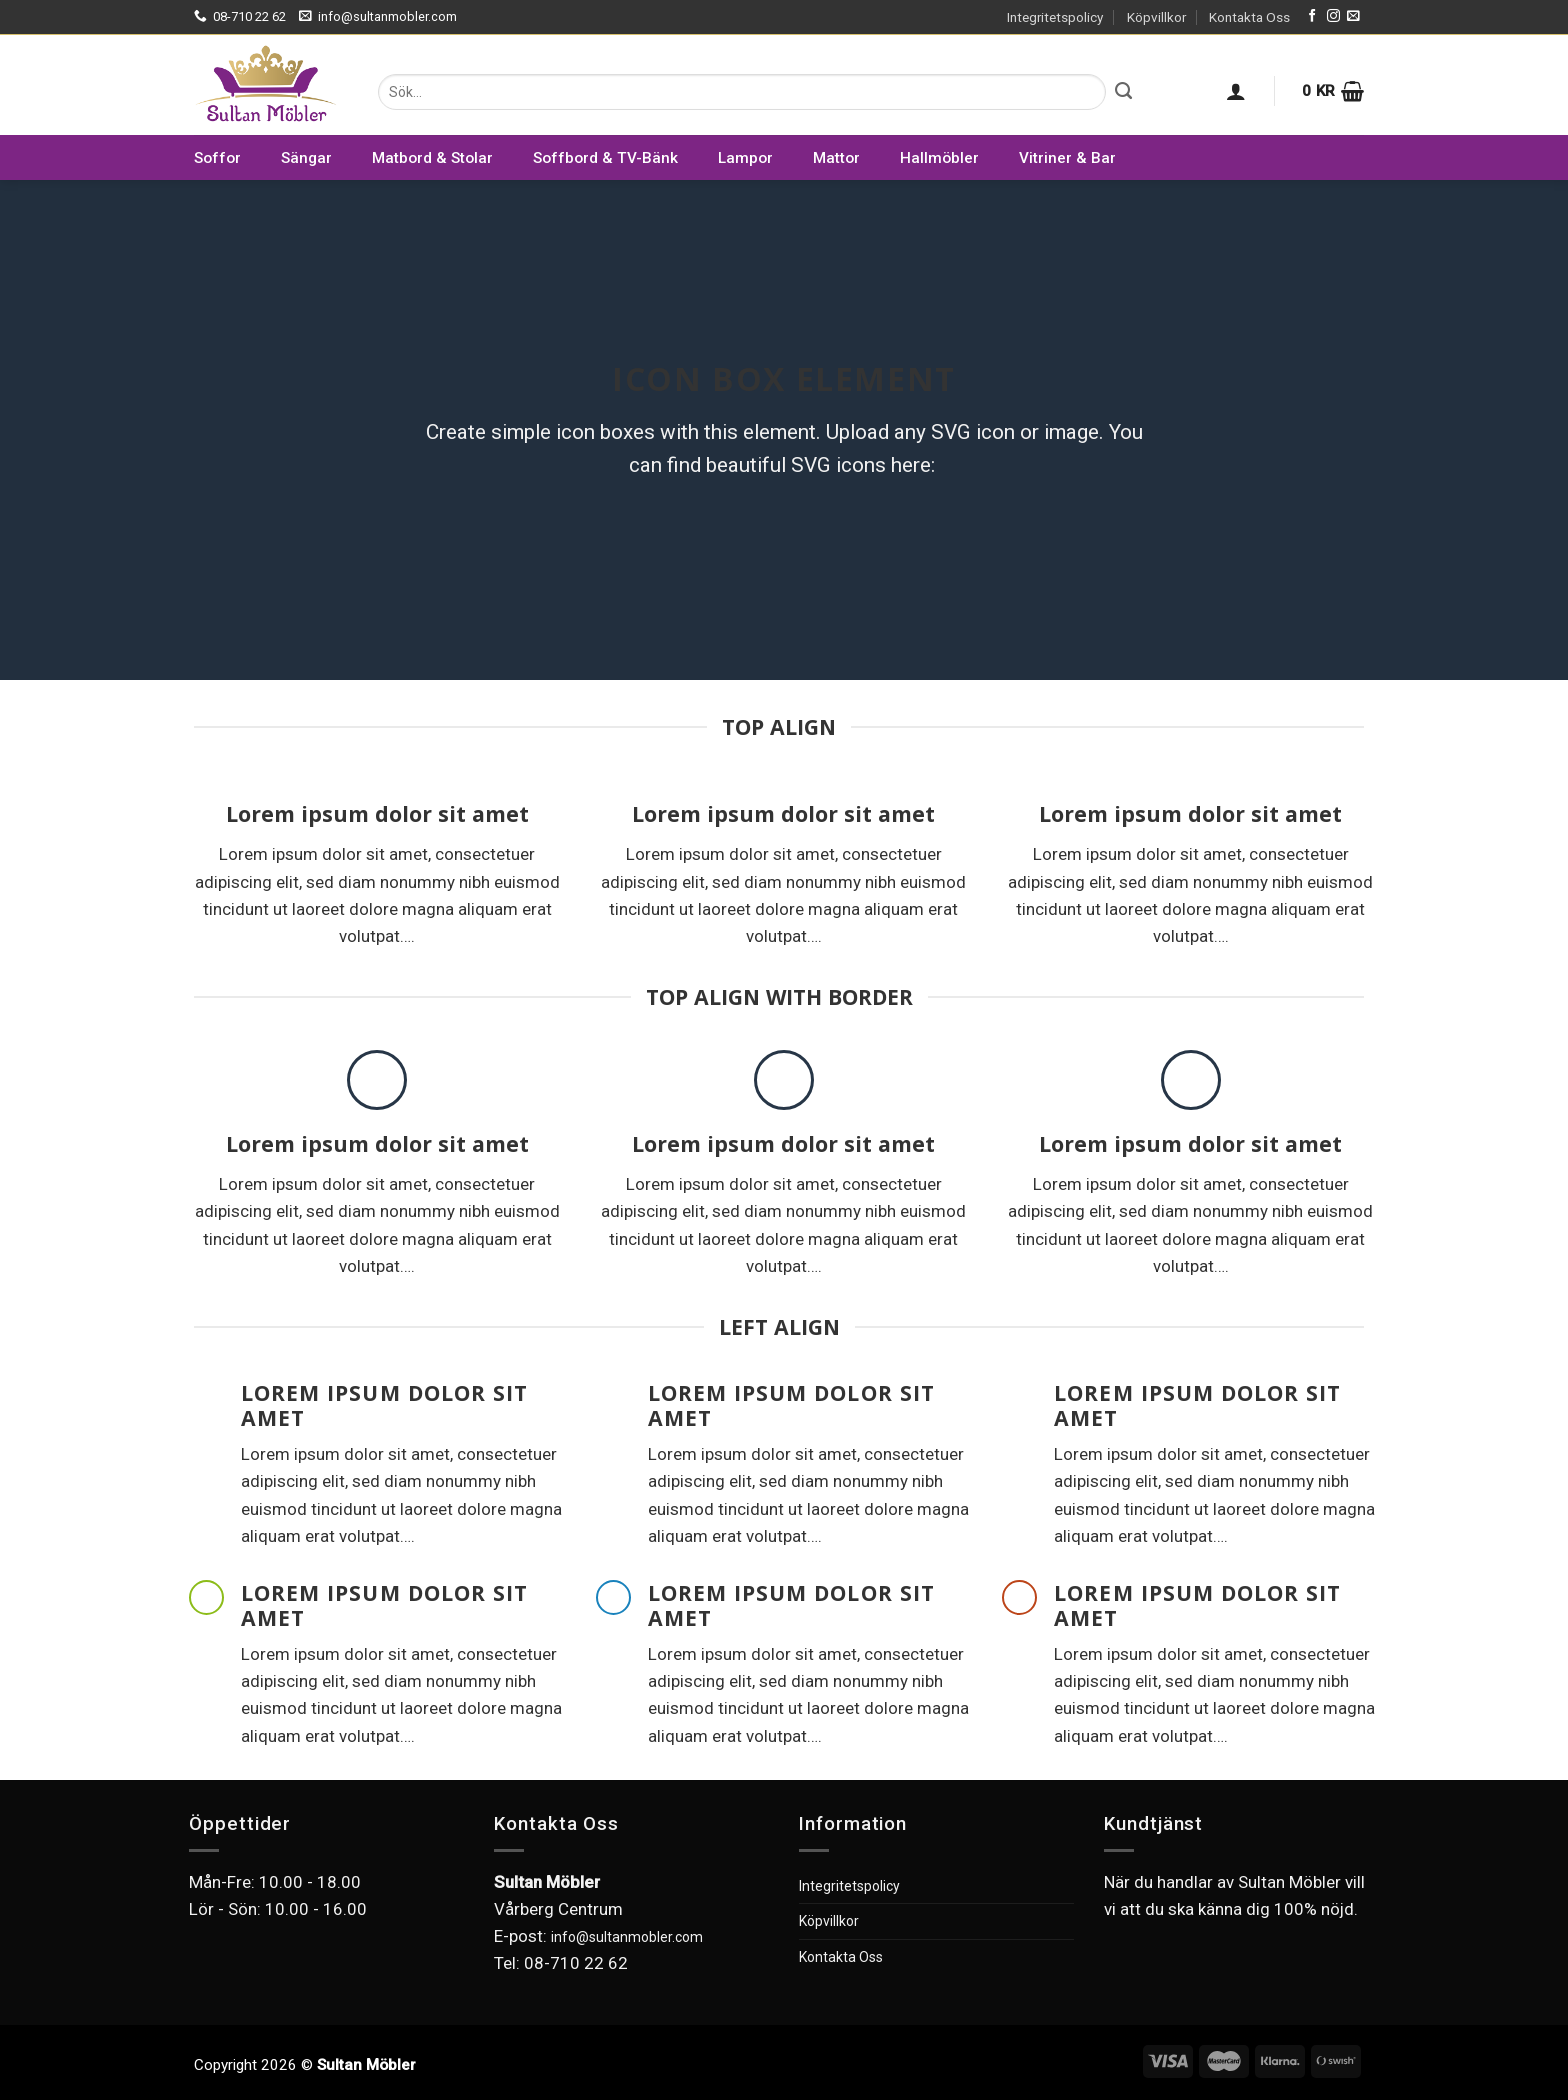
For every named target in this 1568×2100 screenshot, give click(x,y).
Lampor (745, 158)
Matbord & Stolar (432, 158)
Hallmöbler (939, 158)
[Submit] (1123, 92)
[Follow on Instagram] (1333, 16)
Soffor (217, 158)
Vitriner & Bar (1067, 158)
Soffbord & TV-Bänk (605, 158)
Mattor (836, 158)
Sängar (306, 158)
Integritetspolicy (1055, 17)
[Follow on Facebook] (1312, 16)
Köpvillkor (1156, 17)
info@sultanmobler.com (627, 1937)
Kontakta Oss (1249, 17)
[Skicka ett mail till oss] (1353, 16)
